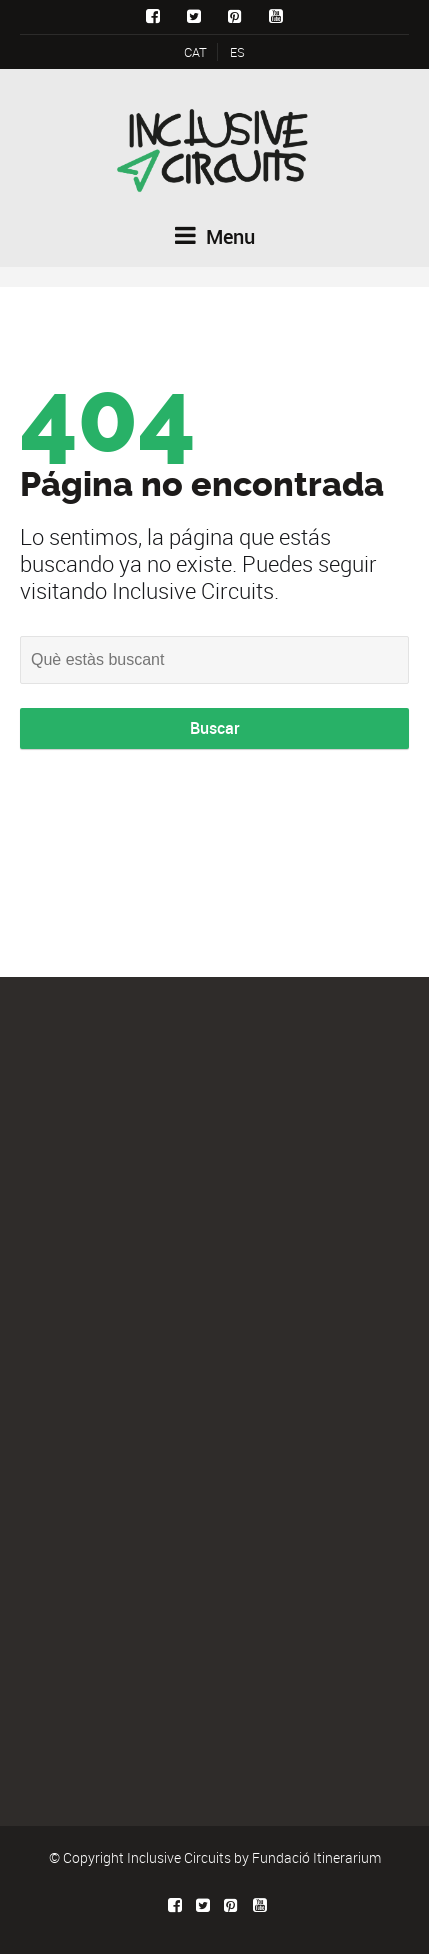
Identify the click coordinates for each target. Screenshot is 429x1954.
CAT (195, 52)
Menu (215, 236)
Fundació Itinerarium (316, 1857)
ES (237, 52)
